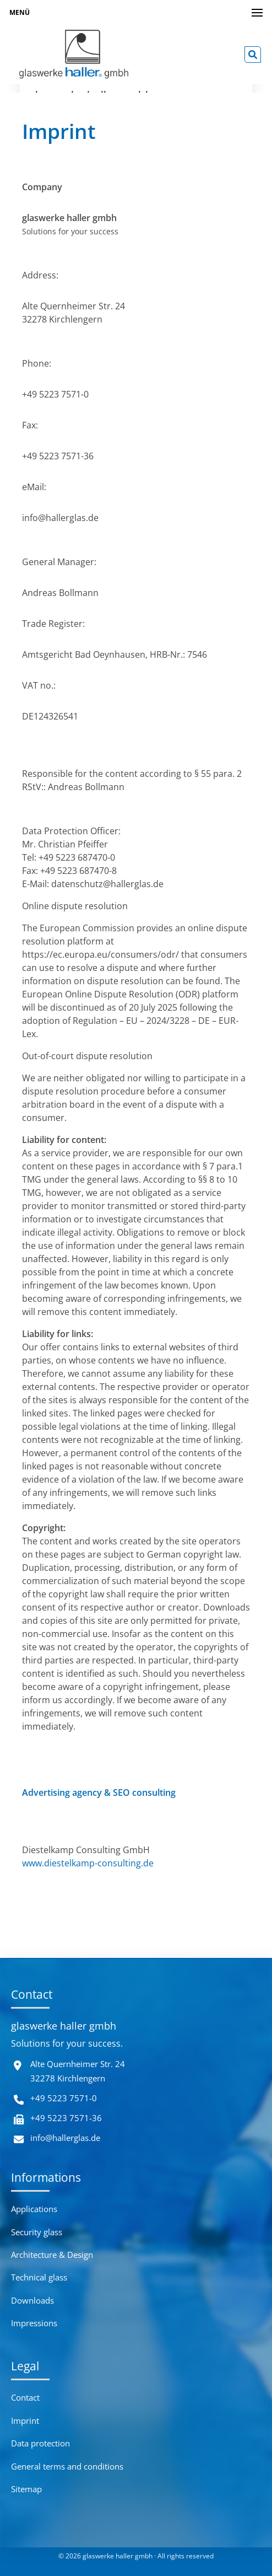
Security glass (36, 2231)
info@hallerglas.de (65, 2137)
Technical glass (39, 2277)
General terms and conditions (67, 2466)
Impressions (34, 2322)
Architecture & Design (52, 2254)
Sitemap (26, 2488)
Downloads (32, 2300)
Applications (34, 2208)
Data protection (40, 2443)
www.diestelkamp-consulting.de (88, 1863)
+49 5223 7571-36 (66, 2117)
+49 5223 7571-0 (63, 2097)
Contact (25, 2397)
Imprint (25, 2420)
